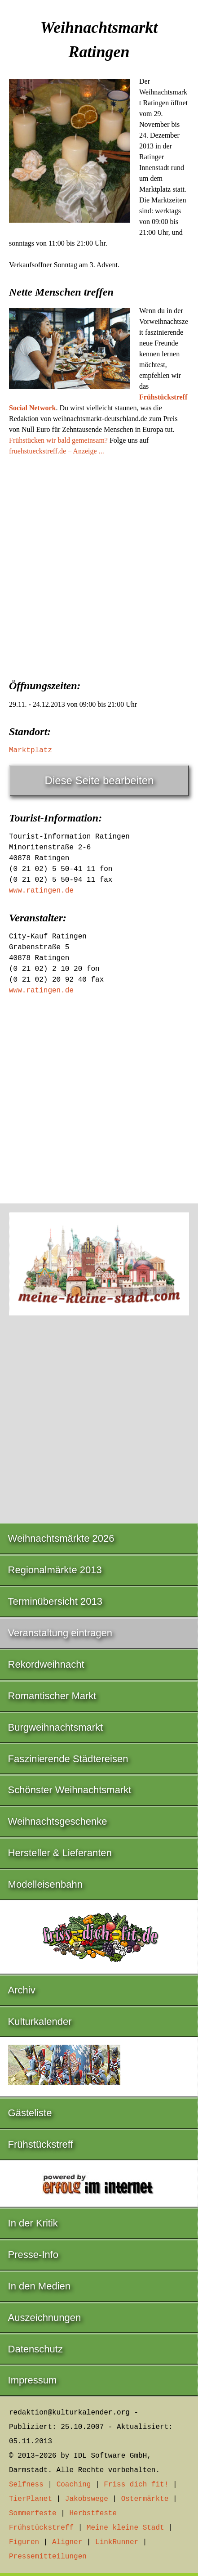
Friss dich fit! (136, 2485)
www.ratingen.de (41, 891)
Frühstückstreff (40, 2144)
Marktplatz (30, 750)
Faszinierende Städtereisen (68, 1758)
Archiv (21, 1990)
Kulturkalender (40, 2021)
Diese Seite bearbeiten (99, 780)
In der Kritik (33, 2223)
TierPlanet (30, 2499)
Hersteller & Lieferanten (60, 1852)
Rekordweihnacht (46, 1664)
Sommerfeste (33, 2513)
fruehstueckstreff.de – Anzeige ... (56, 451)
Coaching (74, 2485)
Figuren (24, 2542)
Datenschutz (35, 2349)
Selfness (26, 2485)
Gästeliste (30, 2112)
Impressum (32, 2380)
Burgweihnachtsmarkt (55, 1727)
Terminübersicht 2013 (55, 1601)
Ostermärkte (145, 2499)
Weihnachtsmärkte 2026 (61, 1538)
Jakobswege (86, 2499)
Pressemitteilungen (48, 2557)
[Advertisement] (99, 565)
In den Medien (39, 2286)
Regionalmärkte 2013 (55, 1569)
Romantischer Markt (52, 1695)
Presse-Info (33, 2254)
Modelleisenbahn (45, 1884)
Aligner (67, 2542)
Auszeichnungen (44, 2317)
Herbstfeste (93, 2513)
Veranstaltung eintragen (60, 1632)
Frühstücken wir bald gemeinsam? (58, 440)
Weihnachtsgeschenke (57, 1821)
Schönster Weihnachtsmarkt (70, 1789)
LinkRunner (116, 2542)
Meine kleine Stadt (125, 2528)
